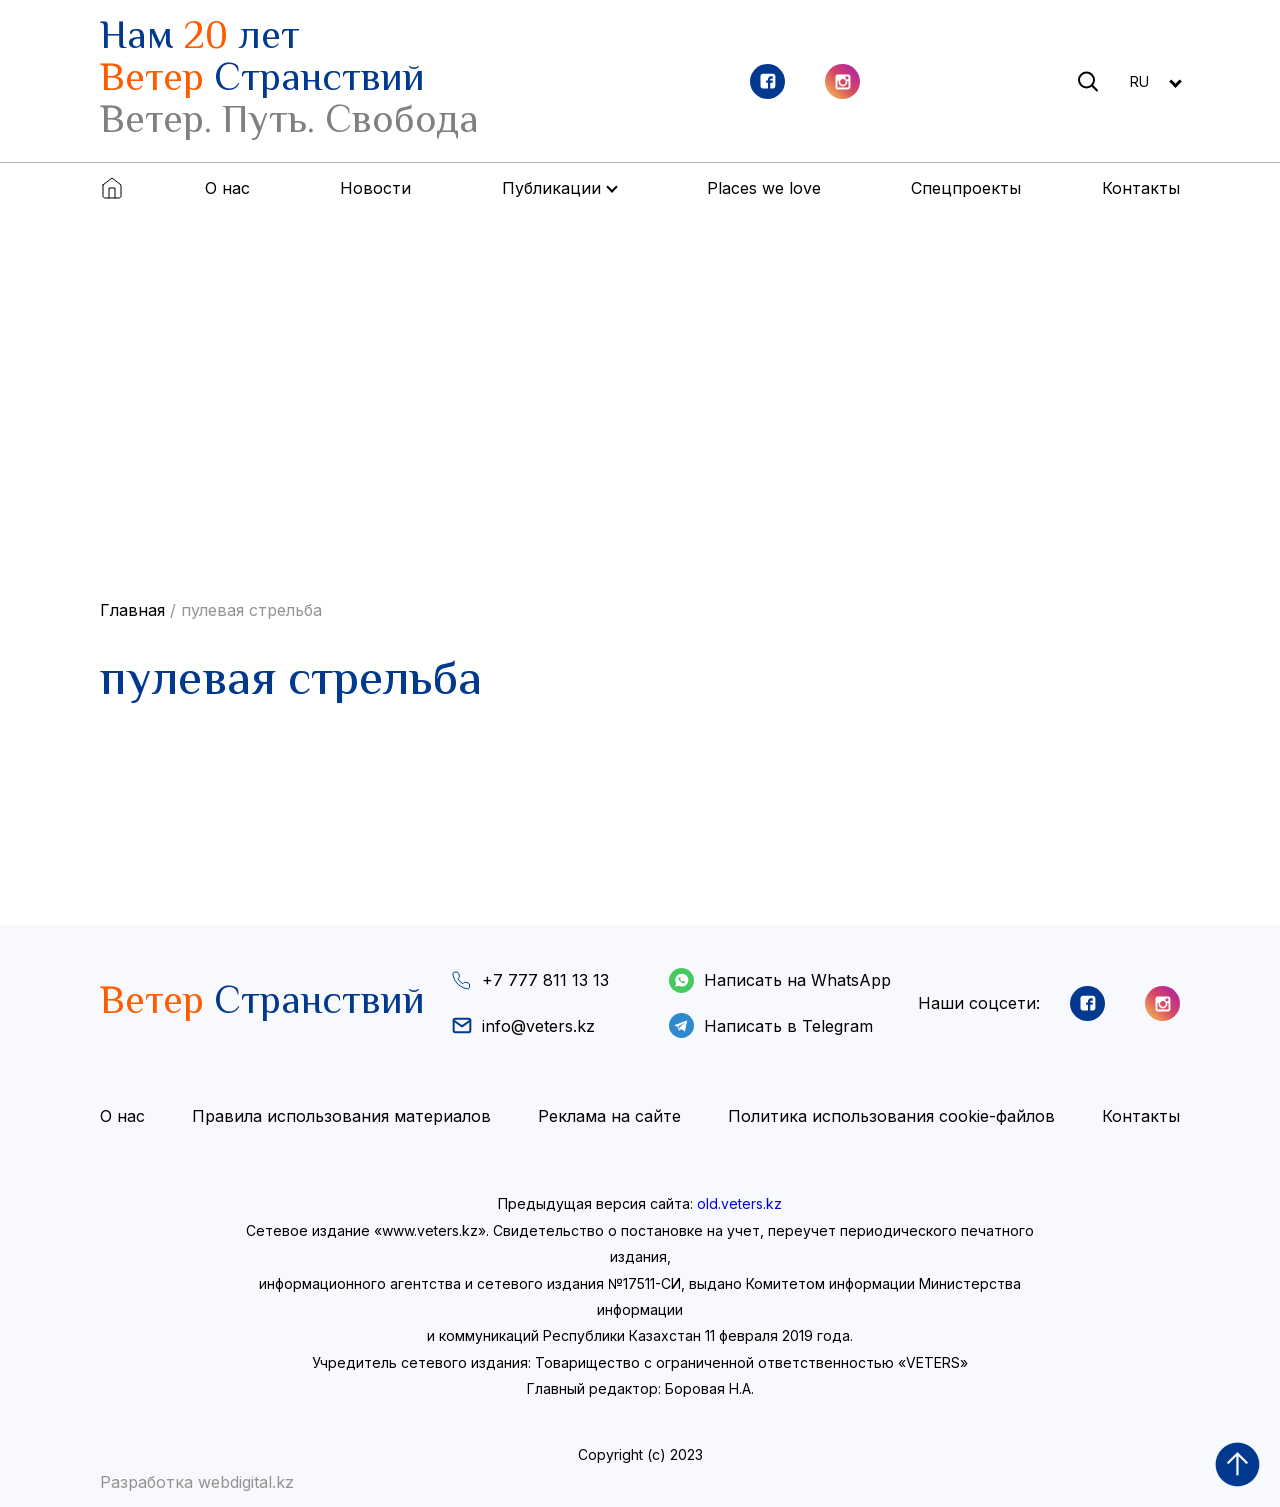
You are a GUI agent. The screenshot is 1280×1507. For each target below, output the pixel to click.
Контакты (1141, 188)
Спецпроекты (966, 188)
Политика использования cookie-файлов (891, 1116)
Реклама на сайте (609, 1116)
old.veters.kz (739, 1203)
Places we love (764, 188)
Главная (132, 610)
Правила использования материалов (341, 1116)
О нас (227, 188)
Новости (375, 188)
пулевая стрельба (251, 610)
